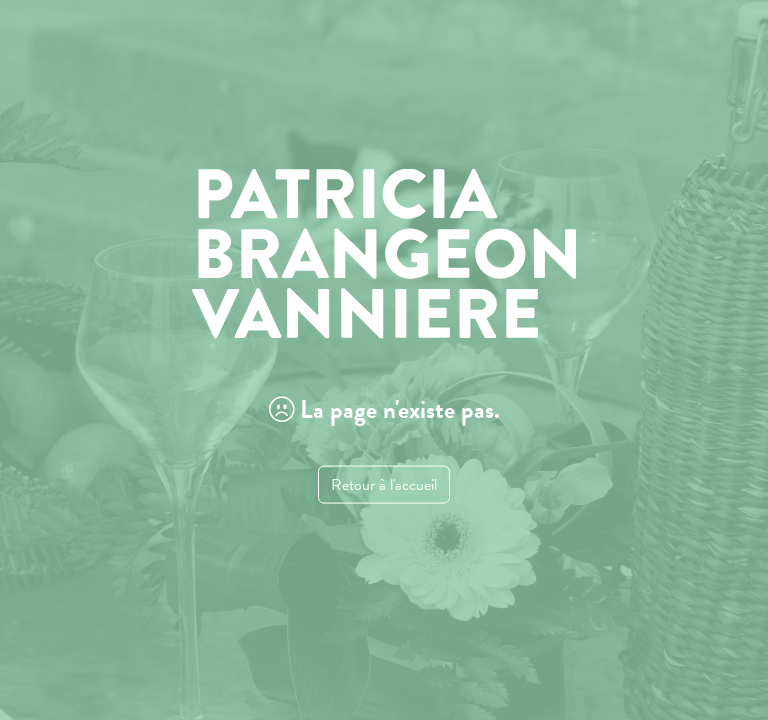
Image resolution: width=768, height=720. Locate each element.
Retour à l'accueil (384, 484)
